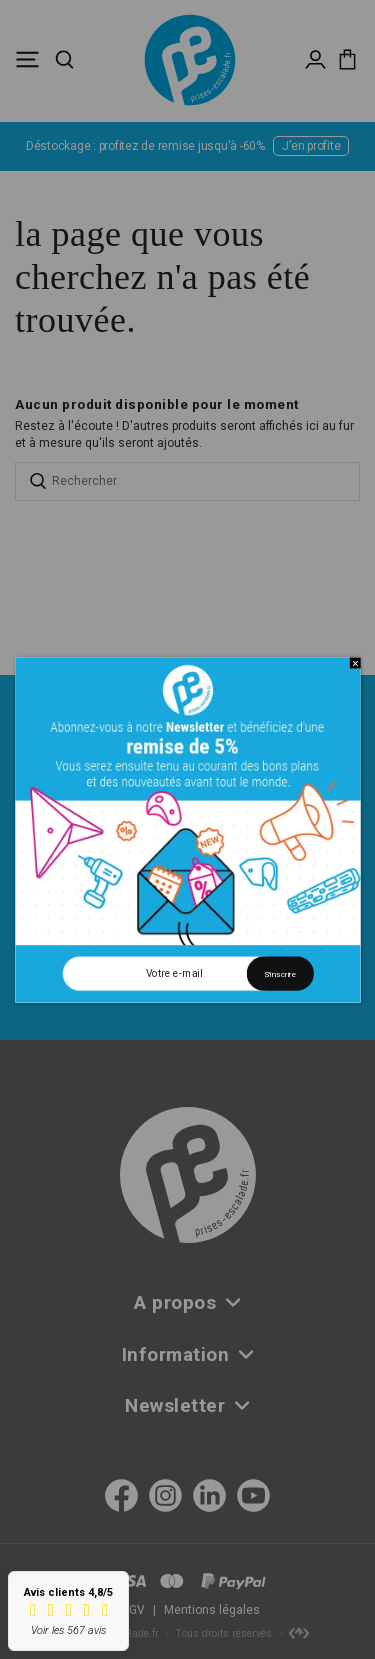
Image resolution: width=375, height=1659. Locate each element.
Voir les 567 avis (68, 1630)
